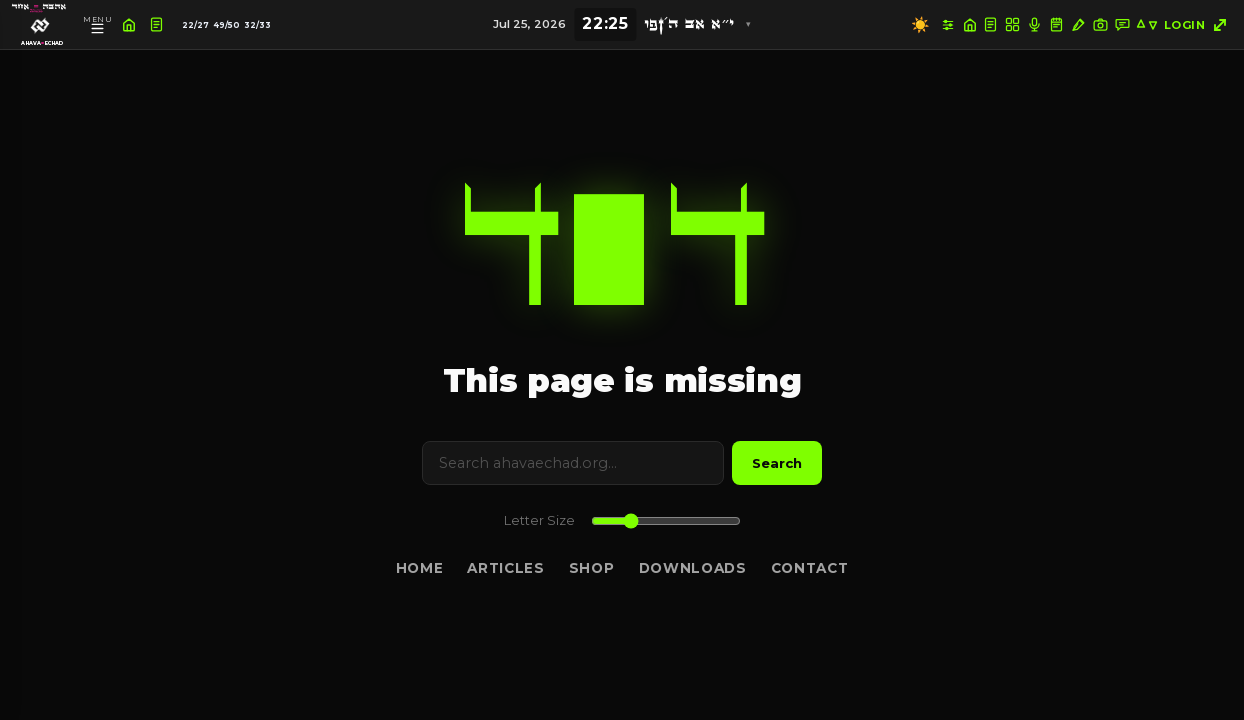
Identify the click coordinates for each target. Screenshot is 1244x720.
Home (420, 568)
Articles (505, 568)
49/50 (226, 25)
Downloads (693, 568)
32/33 (257, 25)
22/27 (195, 25)
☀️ (920, 24)
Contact (810, 568)
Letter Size (539, 520)
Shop (592, 568)
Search (777, 463)
